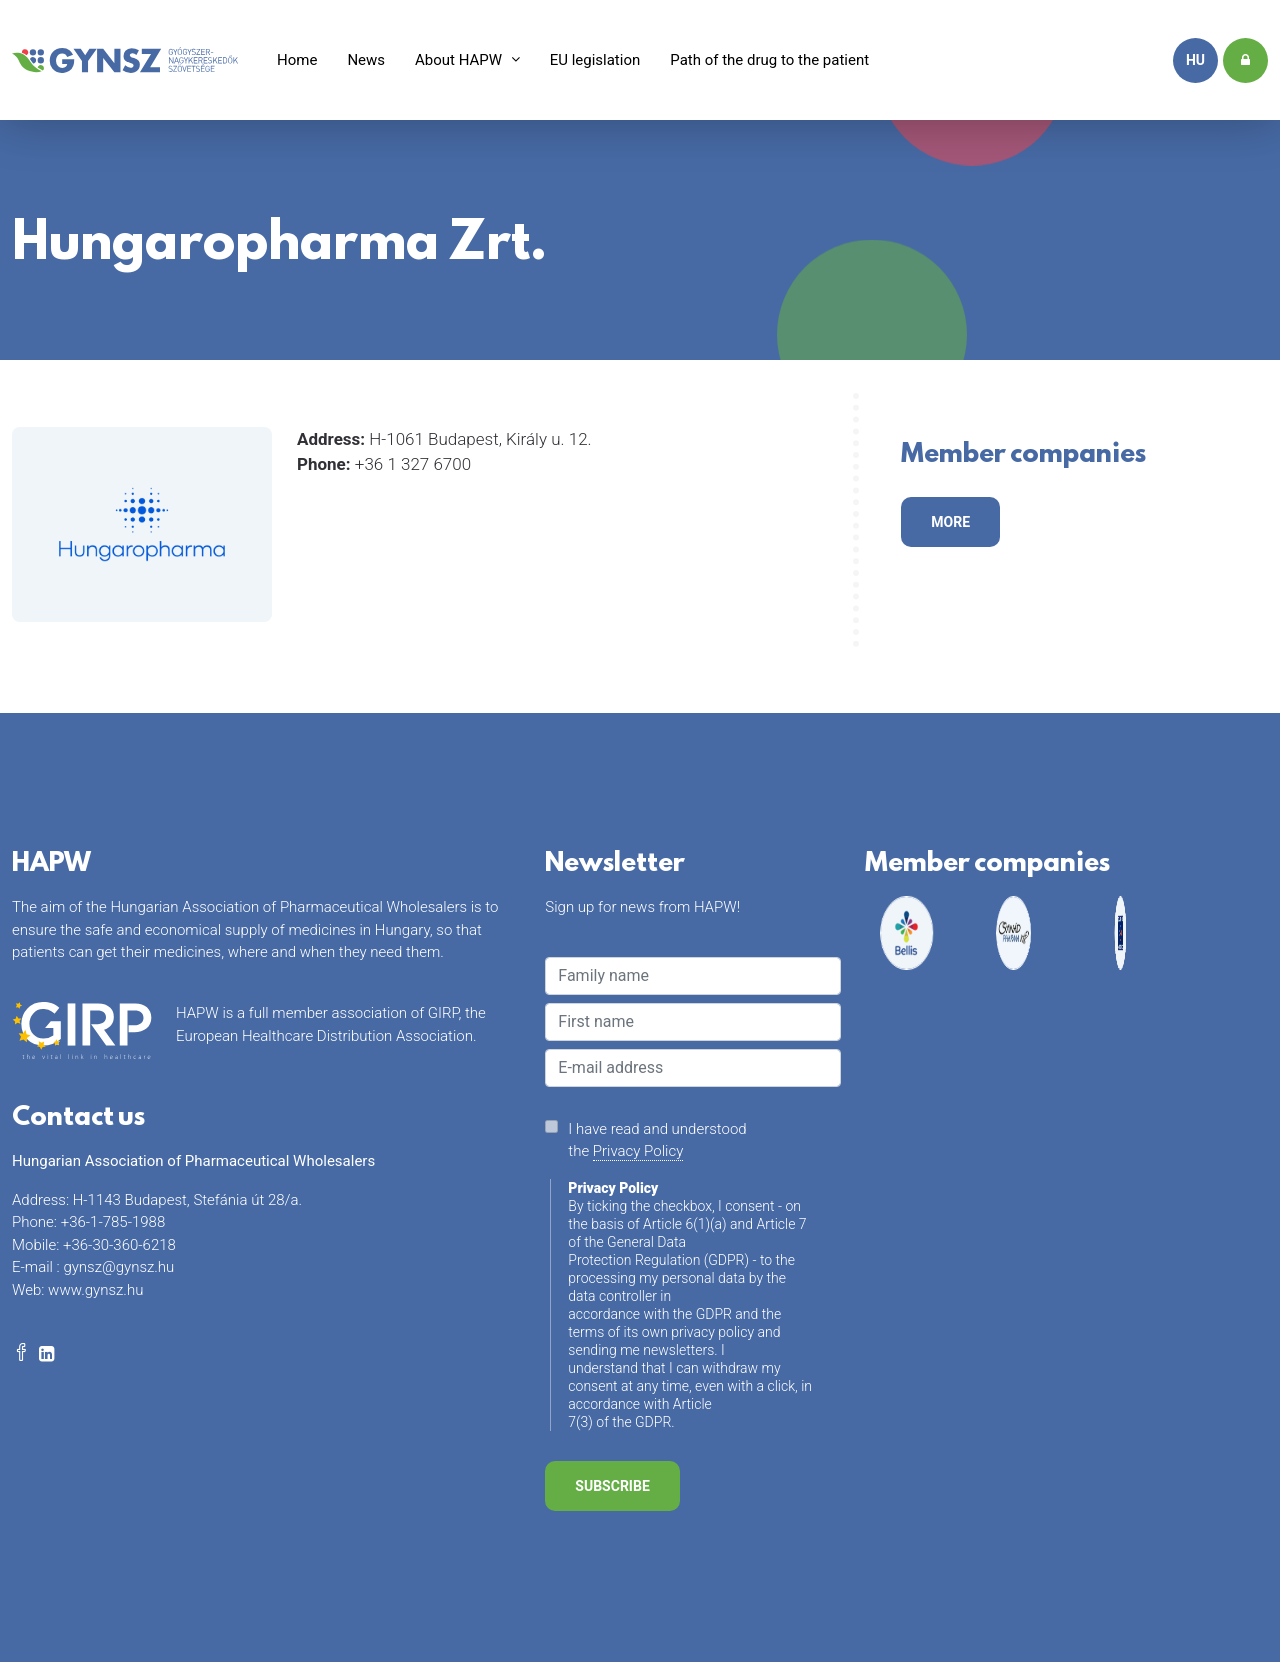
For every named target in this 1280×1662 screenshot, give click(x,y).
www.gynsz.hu (95, 1290)
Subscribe (612, 1486)
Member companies (1023, 458)
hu (1195, 60)
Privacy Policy (638, 1151)
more (950, 522)
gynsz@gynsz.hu (118, 1267)
